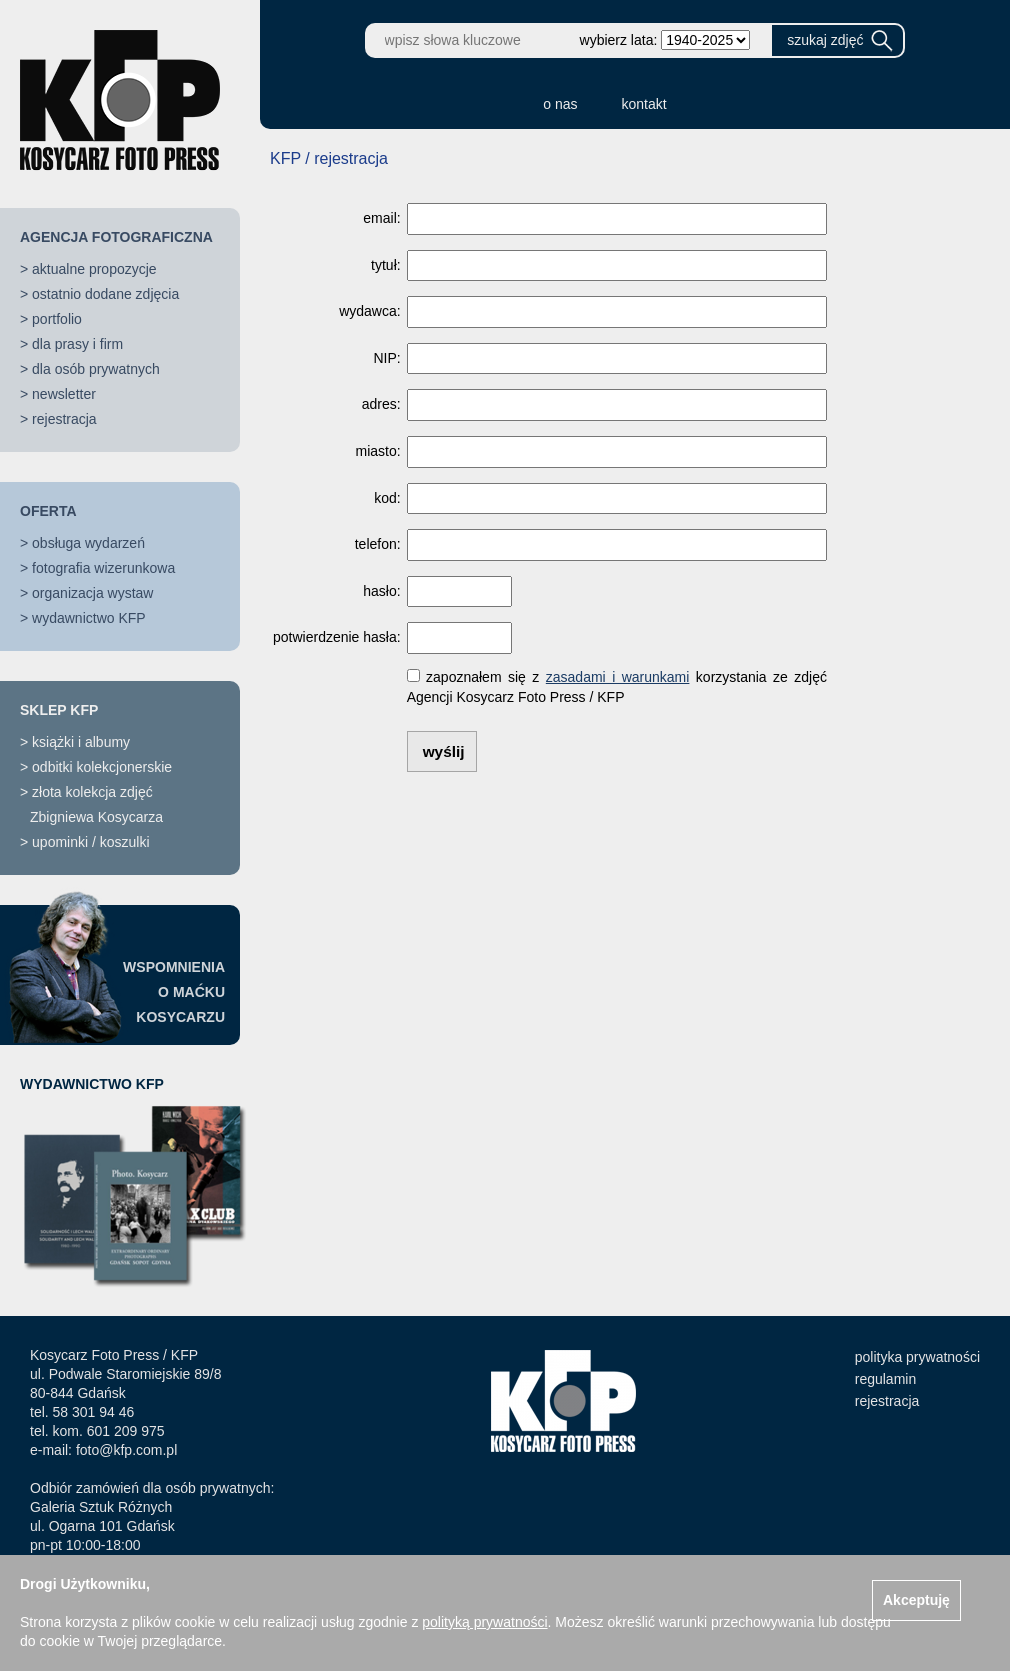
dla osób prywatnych (96, 369)
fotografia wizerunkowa (103, 568)
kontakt (644, 104)
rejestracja (64, 419)
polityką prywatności (484, 1622)
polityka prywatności (917, 1357)
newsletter (64, 394)
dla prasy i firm (77, 344)
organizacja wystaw (92, 593)
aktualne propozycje (94, 269)
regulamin (885, 1379)
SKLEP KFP (59, 710)
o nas (560, 104)
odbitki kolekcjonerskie (102, 767)
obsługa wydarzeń (88, 543)
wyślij (444, 751)
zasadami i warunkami (618, 677)
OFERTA (48, 511)
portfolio (57, 319)
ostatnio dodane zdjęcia (105, 294)
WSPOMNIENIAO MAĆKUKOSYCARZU (174, 992)
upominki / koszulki (91, 842)
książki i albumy (81, 742)
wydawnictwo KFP (89, 618)
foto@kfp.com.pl (126, 1450)
